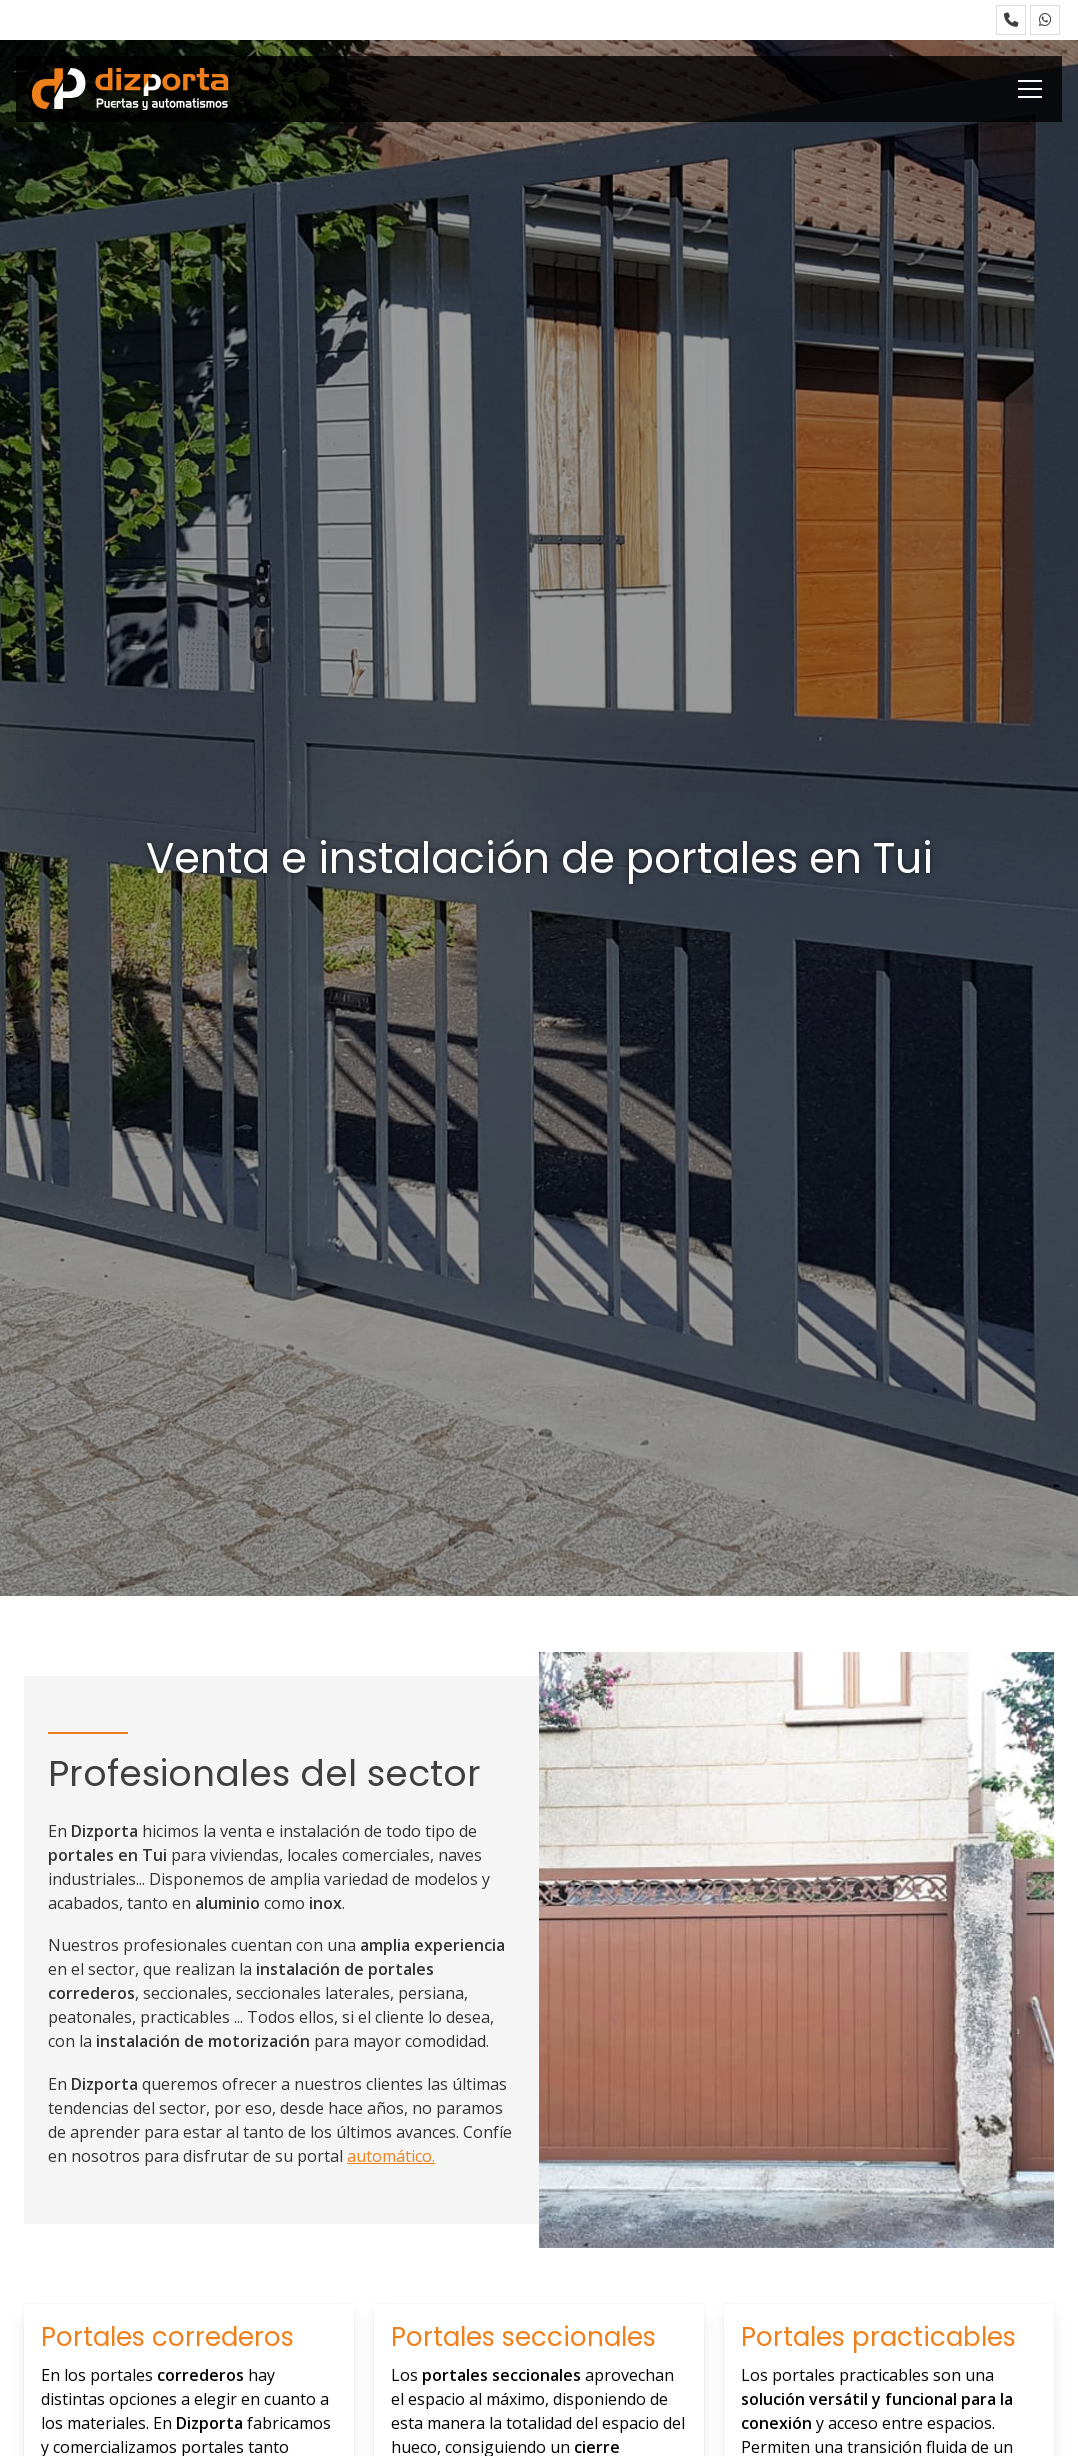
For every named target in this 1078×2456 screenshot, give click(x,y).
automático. (391, 2156)
